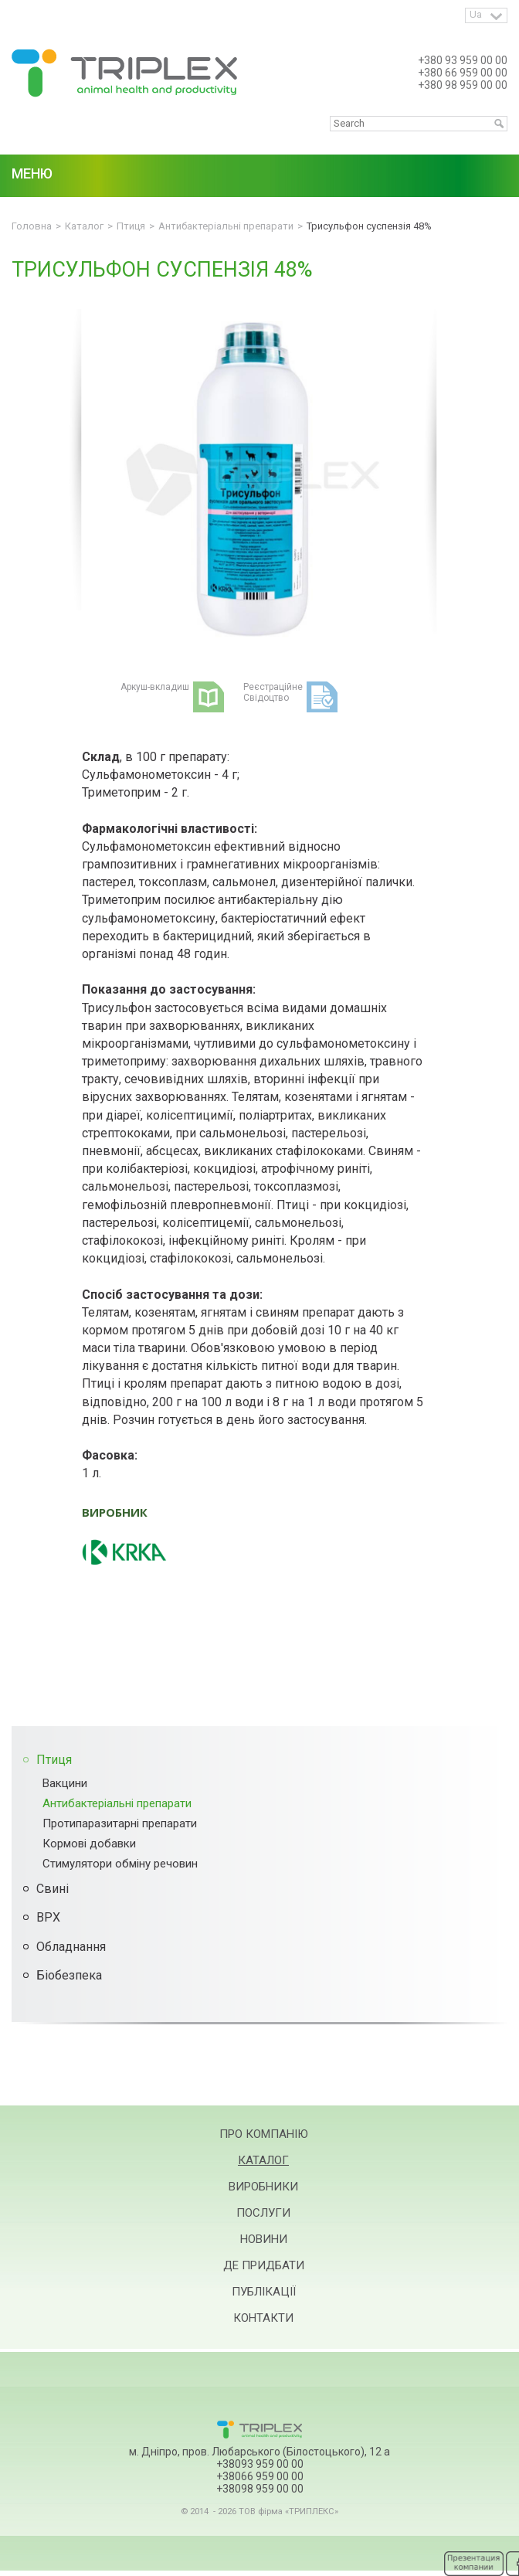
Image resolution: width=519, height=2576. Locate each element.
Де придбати (263, 2265)
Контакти (263, 2318)
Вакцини (64, 1783)
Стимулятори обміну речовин (120, 1864)
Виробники (263, 2187)
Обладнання (71, 1946)
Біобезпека (69, 1975)
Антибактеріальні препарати (117, 1803)
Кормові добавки (89, 1843)
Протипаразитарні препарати (119, 1823)
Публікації (264, 2292)
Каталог (263, 2160)
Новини (263, 2239)
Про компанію (263, 2134)
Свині (52, 1888)
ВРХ (48, 1917)
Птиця (54, 1759)
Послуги (263, 2213)
